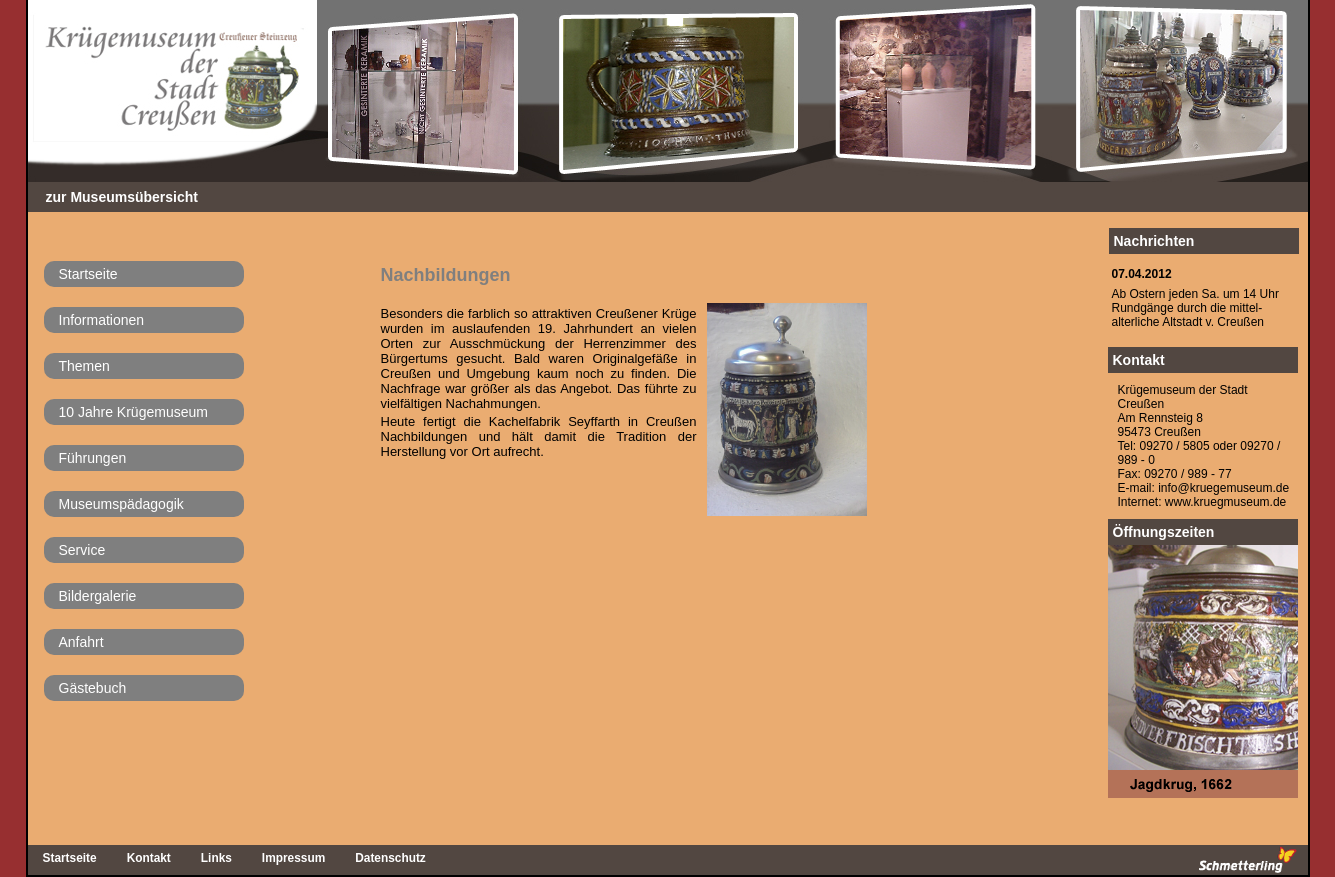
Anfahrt (81, 642)
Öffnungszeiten (1164, 532)
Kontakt (1139, 360)
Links (216, 858)
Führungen (93, 458)
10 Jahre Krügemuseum (133, 412)
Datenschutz (390, 858)
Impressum (293, 858)
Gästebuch (93, 688)
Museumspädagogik (121, 504)
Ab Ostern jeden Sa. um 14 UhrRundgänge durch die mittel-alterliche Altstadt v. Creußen (1195, 308)
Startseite (88, 274)
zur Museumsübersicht (122, 197)
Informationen (102, 320)
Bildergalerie (98, 596)
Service (82, 550)
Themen (84, 366)
